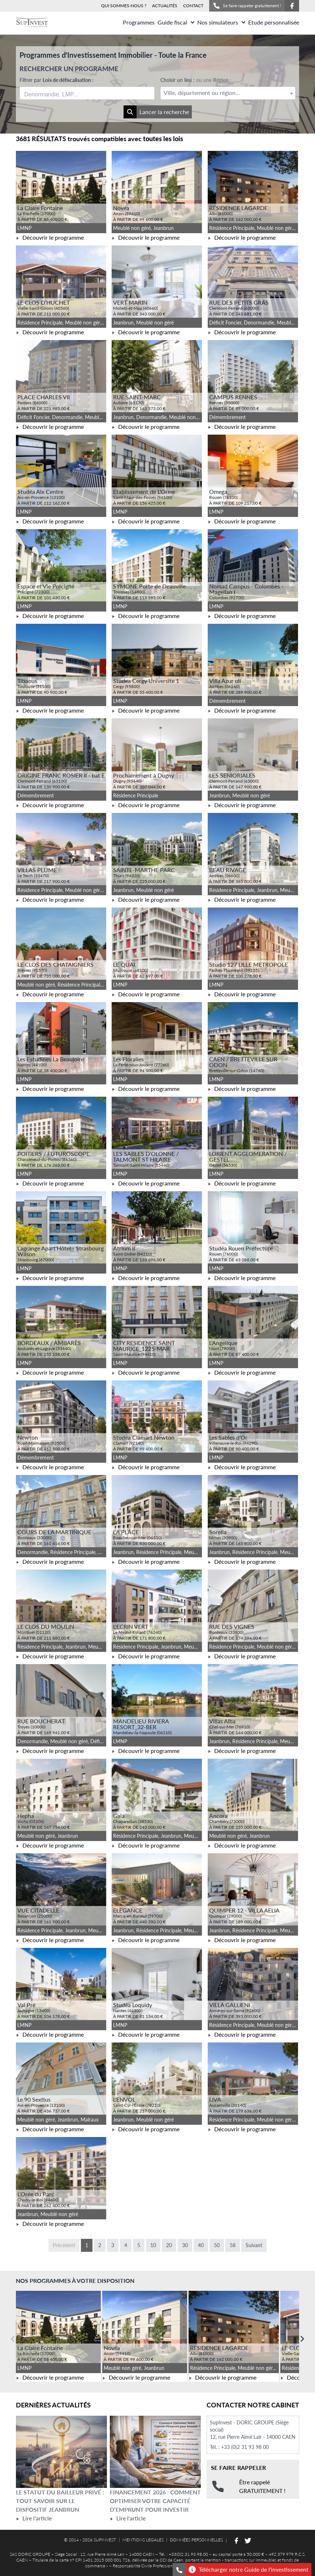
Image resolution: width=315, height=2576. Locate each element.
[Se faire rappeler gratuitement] (179, 2569)
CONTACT (193, 5)
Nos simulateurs (221, 22)
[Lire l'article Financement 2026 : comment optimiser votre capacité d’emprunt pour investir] (155, 2452)
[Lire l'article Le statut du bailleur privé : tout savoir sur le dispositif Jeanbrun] (61, 2452)
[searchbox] (58, 93)
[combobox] (87, 93)
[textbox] (228, 93)
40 (201, 2245)
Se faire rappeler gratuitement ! (247, 5)
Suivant (254, 2245)
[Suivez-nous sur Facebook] (292, 6)
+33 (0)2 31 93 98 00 (245, 2447)
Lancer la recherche (156, 111)
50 (217, 2245)
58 (233, 2245)
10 (153, 2245)
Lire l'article (34, 2518)
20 (169, 2245)
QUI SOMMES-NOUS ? (123, 5)
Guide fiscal (176, 22)
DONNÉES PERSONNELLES (196, 2539)
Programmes (139, 22)
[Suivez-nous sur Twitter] (247, 2540)
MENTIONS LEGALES (143, 2539)
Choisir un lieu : (195, 80)
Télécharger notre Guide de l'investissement (248, 2569)
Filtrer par (57, 80)
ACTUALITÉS (164, 5)
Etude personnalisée (273, 22)
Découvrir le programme (50, 237)
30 (185, 2245)
